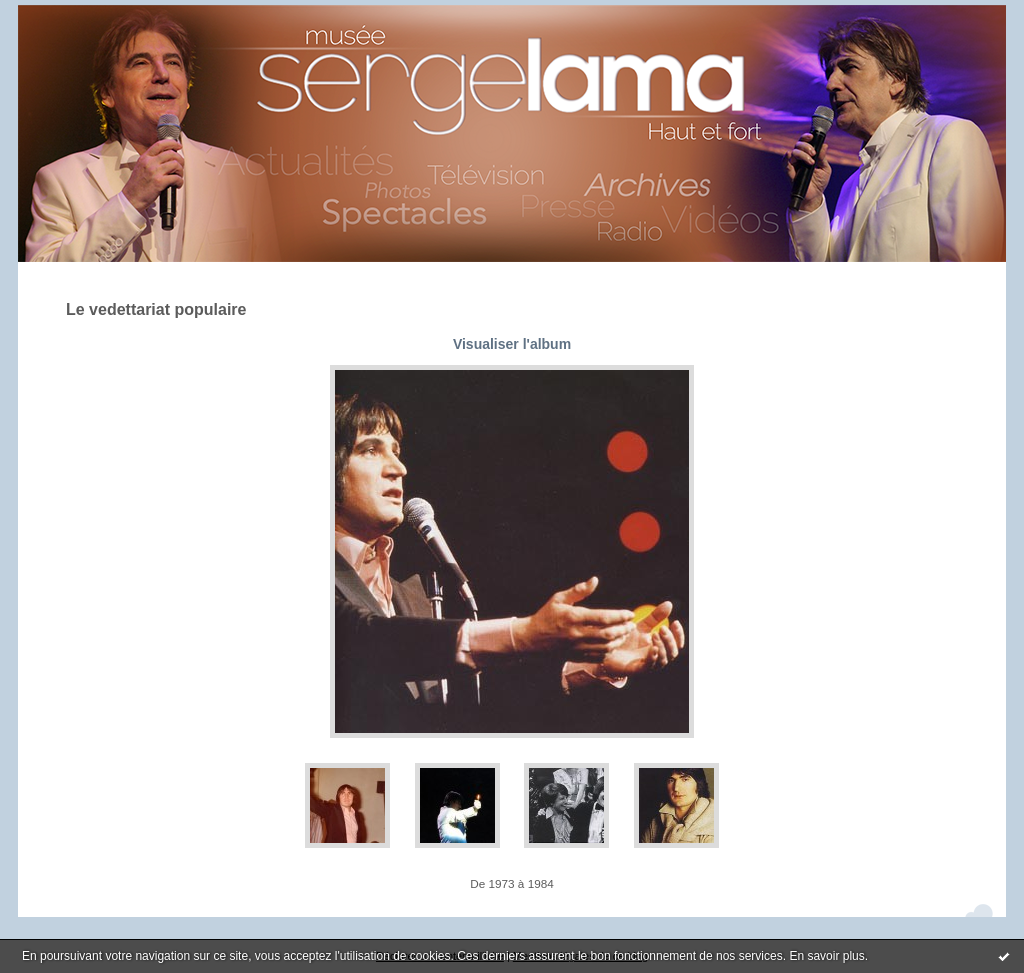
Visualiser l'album (512, 344)
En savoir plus (826, 956)
